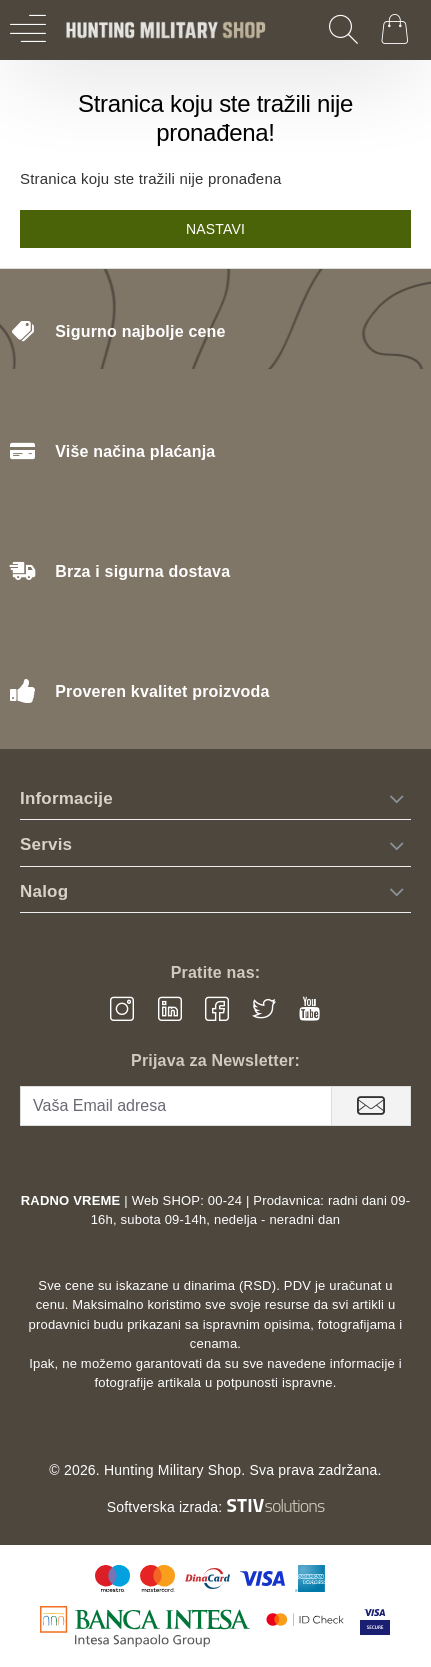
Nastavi (215, 229)
